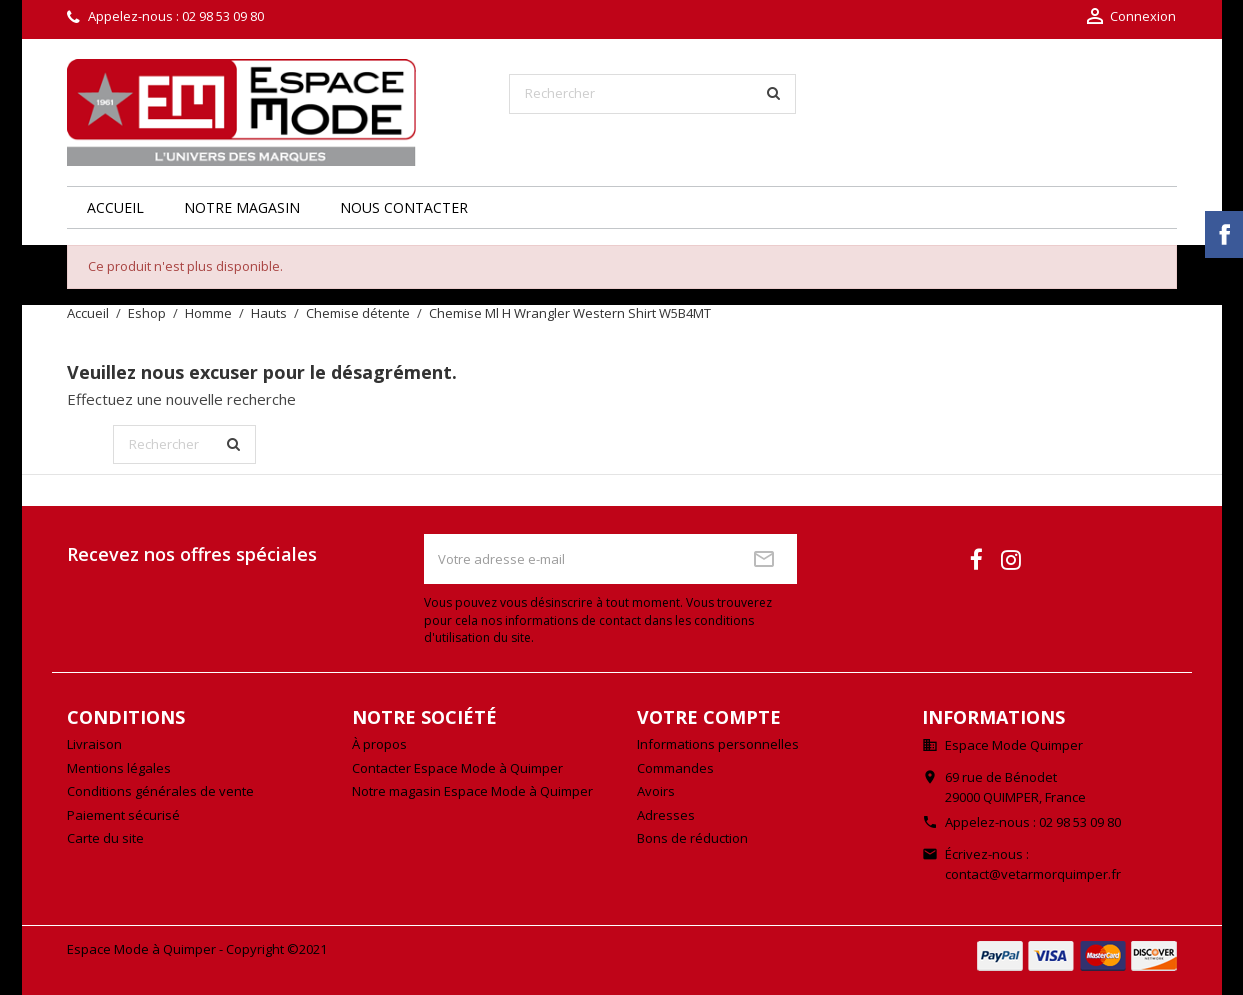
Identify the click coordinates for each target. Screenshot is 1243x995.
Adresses (666, 815)
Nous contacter (404, 207)
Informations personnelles (718, 744)
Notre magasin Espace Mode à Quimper (472, 791)
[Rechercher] (652, 94)
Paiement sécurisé (123, 815)
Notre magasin (242, 207)
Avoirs (656, 791)
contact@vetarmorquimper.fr (1033, 874)
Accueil (115, 207)
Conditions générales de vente (160, 791)
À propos (379, 744)
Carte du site (105, 838)
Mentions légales (119, 768)
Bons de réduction (692, 838)
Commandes (675, 768)
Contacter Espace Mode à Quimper (457, 768)
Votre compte (709, 717)
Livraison (94, 744)
